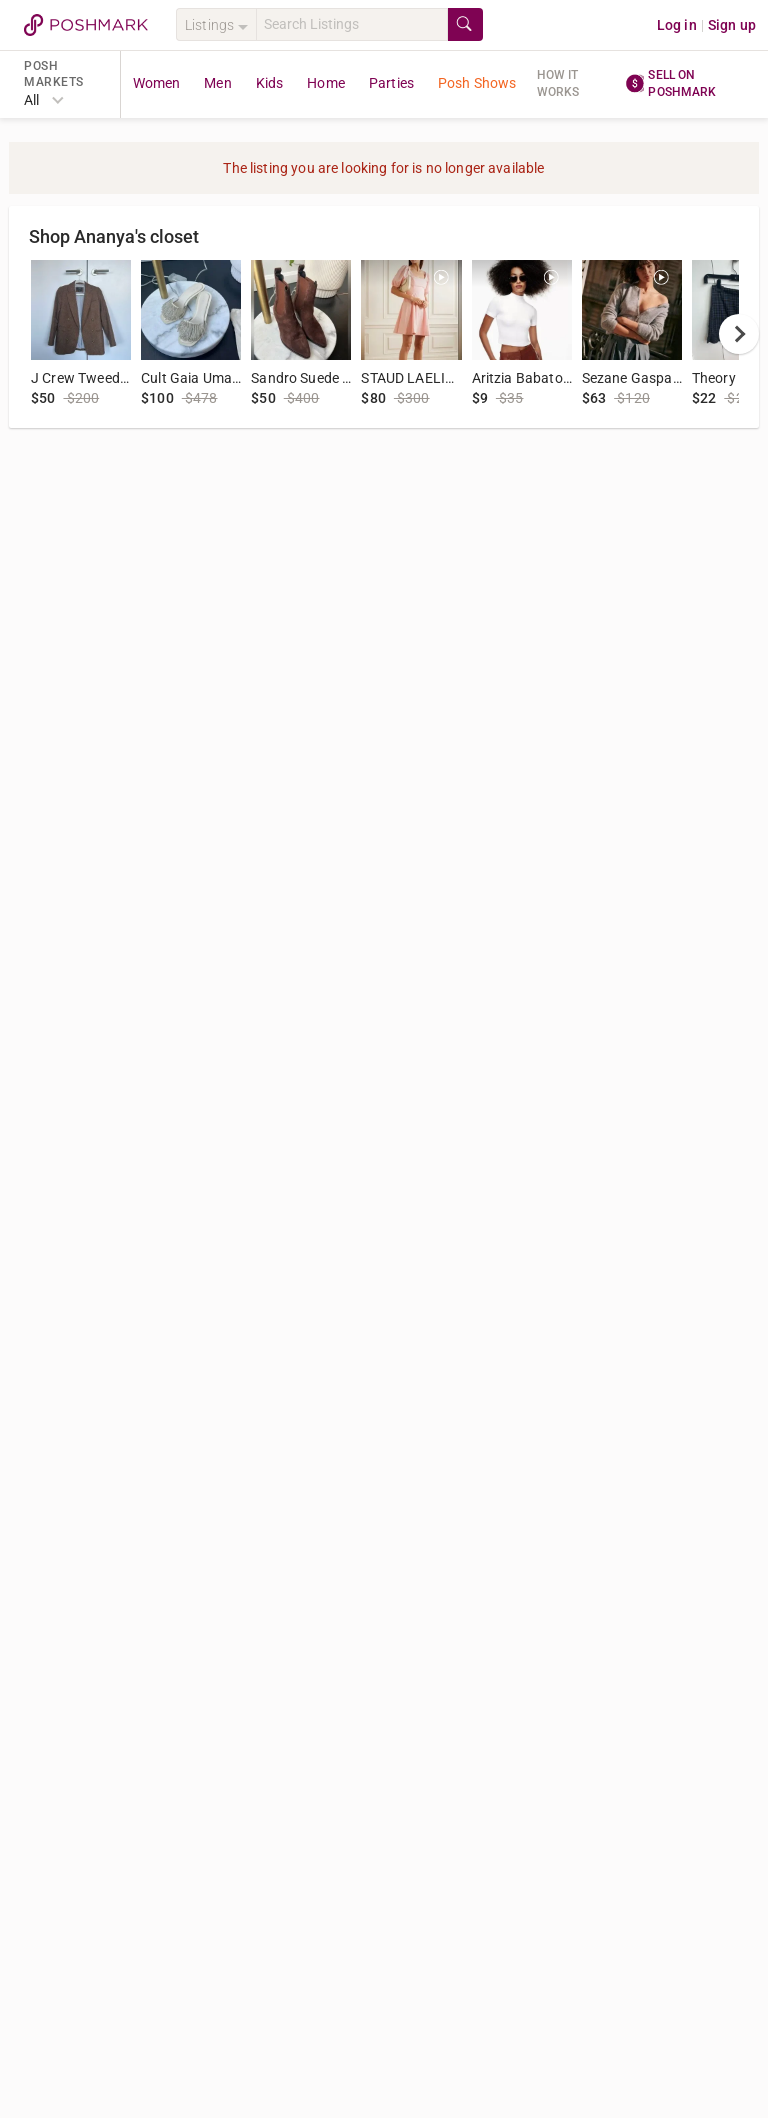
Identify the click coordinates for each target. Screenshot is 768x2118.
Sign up (732, 25)
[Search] (352, 24)
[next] (739, 334)
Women (157, 83)
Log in (677, 25)
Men (217, 83)
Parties (391, 83)
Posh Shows (477, 83)
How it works (558, 83)
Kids (270, 83)
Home (326, 83)
